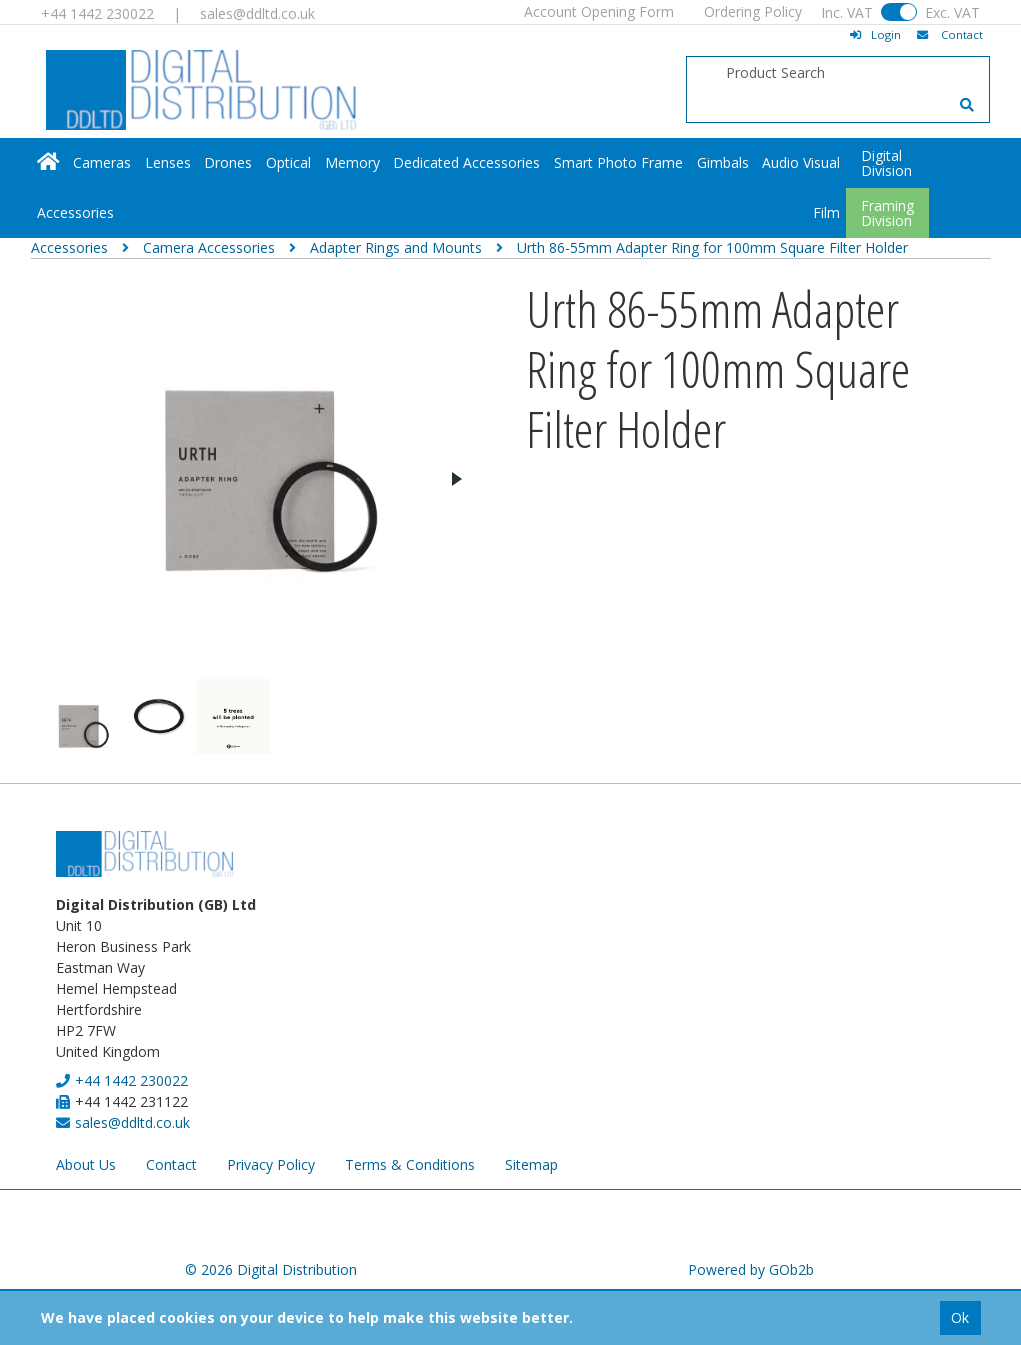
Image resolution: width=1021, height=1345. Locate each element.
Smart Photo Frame (618, 162)
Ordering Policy (753, 11)
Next (456, 479)
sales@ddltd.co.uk (257, 13)
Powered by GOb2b (751, 1269)
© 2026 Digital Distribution (271, 1269)
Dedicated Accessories (466, 162)
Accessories (75, 212)
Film (826, 212)
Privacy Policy (271, 1164)
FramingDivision (887, 213)
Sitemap (531, 1164)
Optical (288, 162)
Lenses (168, 162)
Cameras (102, 162)
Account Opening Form (599, 11)
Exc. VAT (952, 12)
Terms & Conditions (410, 1164)
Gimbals (723, 162)
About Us (86, 1164)
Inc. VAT (847, 12)
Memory (352, 162)
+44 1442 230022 (97, 13)
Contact (171, 1164)
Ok (960, 1317)
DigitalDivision (886, 163)
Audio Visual (801, 162)
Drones (228, 162)
